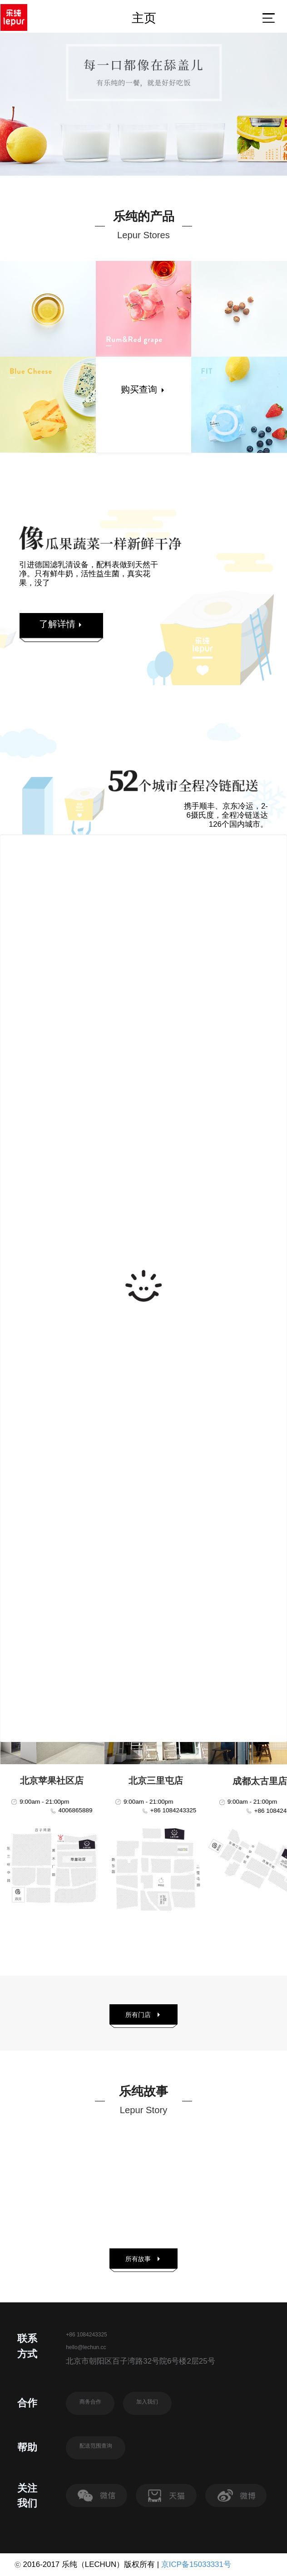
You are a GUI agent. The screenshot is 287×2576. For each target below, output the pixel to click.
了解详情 (61, 624)
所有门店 (143, 2014)
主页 (144, 18)
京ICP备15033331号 (196, 2564)
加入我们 (147, 2402)
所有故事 (143, 2258)
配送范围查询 (95, 2446)
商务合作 (90, 2402)
